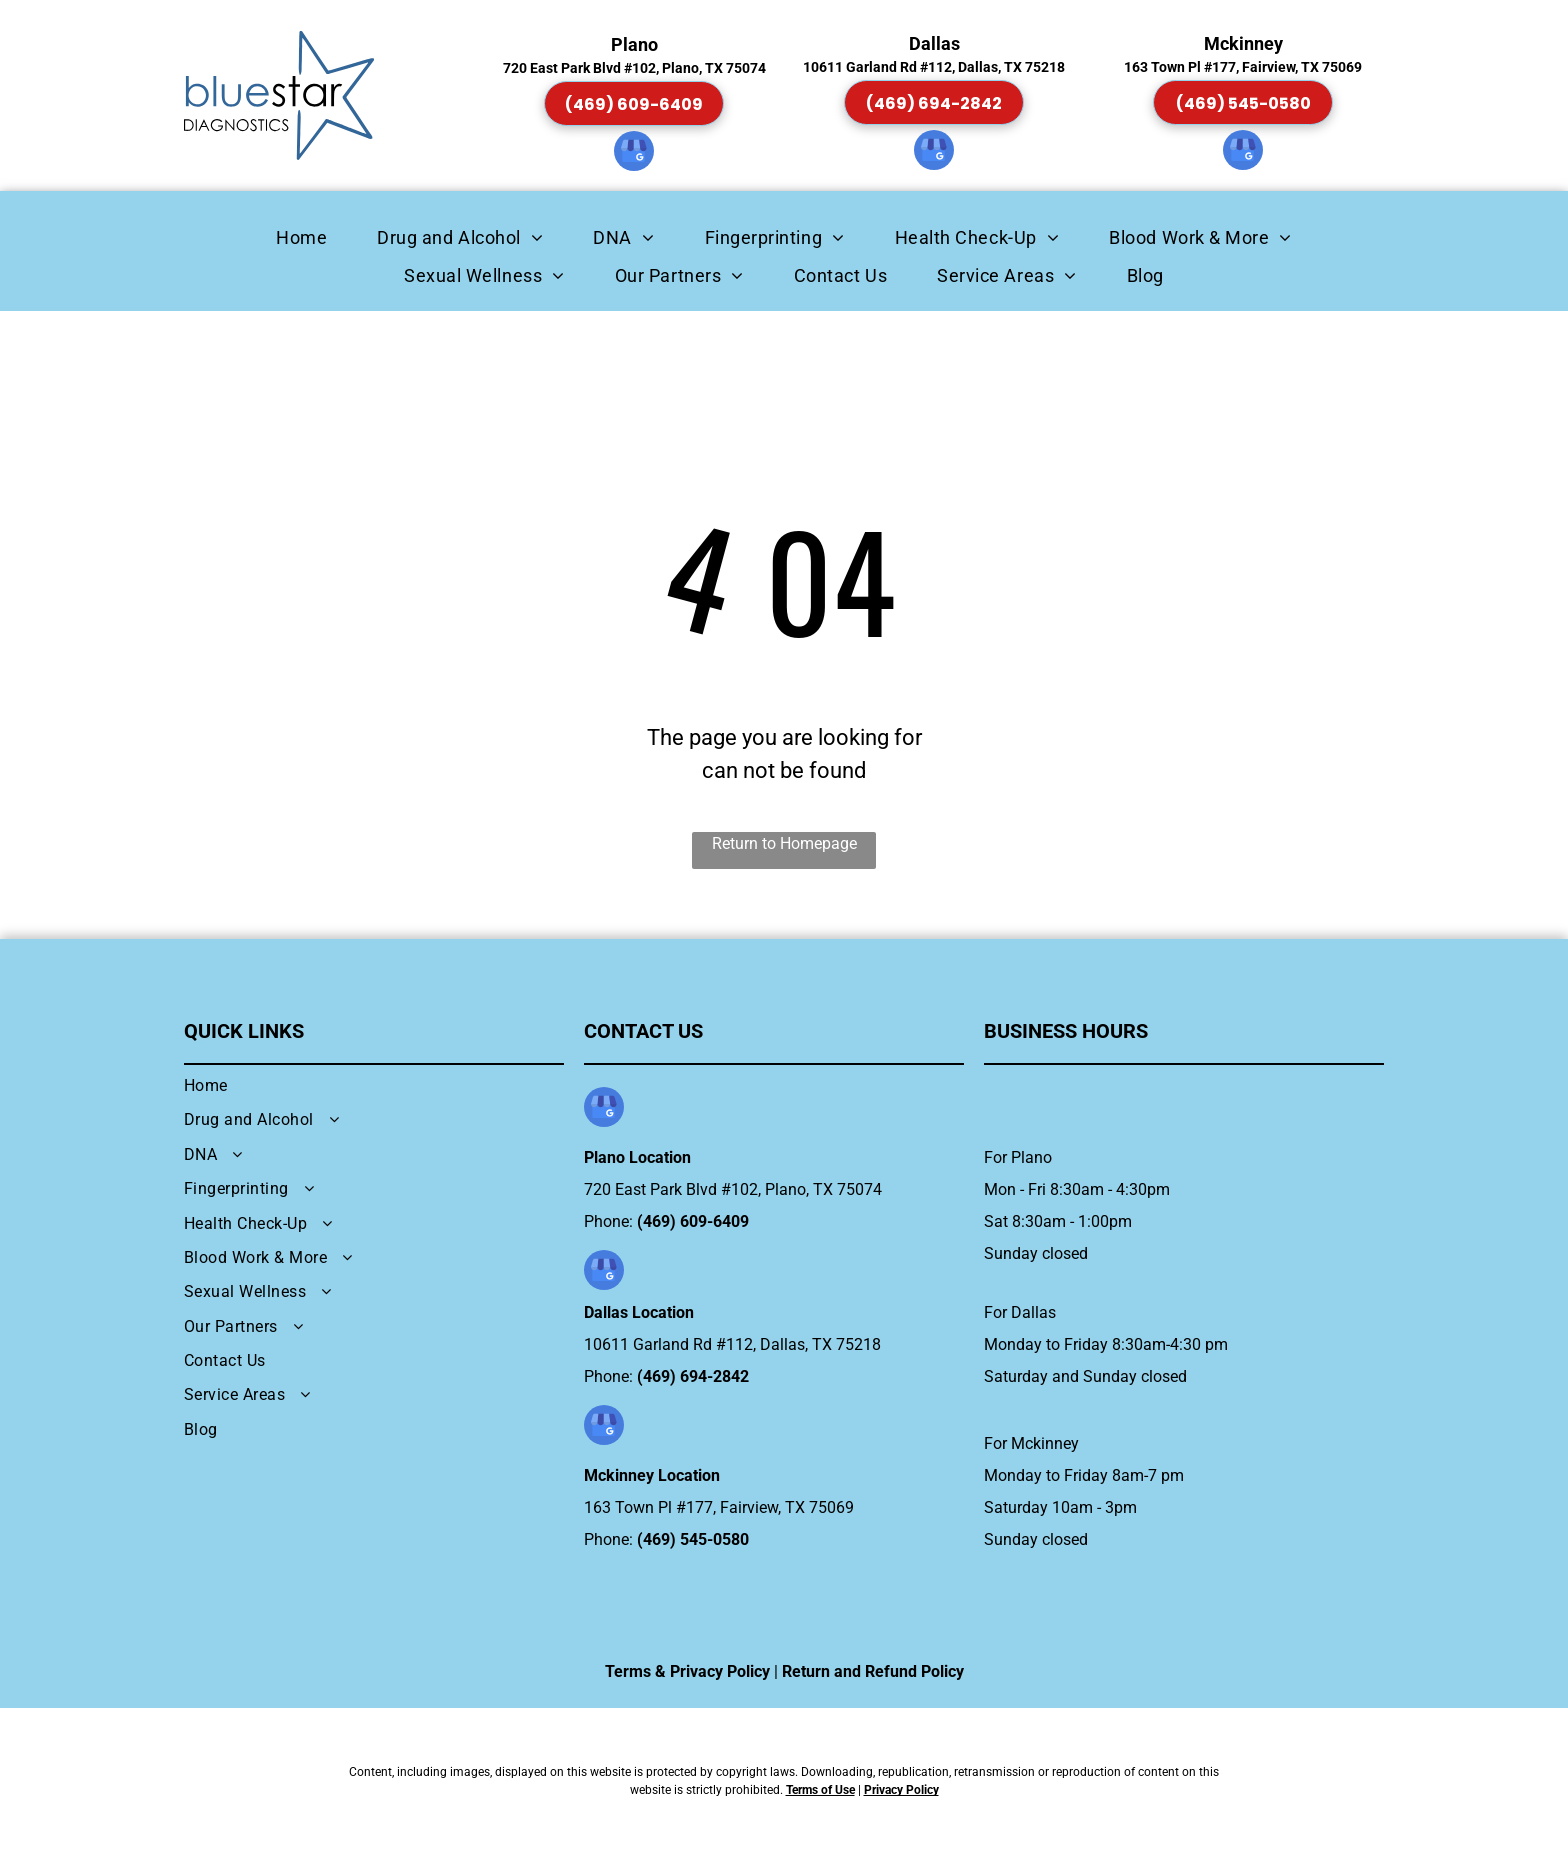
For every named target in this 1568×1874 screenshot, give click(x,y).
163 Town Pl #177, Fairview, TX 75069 (719, 1507)
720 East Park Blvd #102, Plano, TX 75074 (733, 1189)
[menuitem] (301, 237)
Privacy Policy (901, 1790)
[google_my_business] (634, 153)
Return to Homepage (784, 843)
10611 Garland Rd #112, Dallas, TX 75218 (732, 1344)
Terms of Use (820, 1790)
